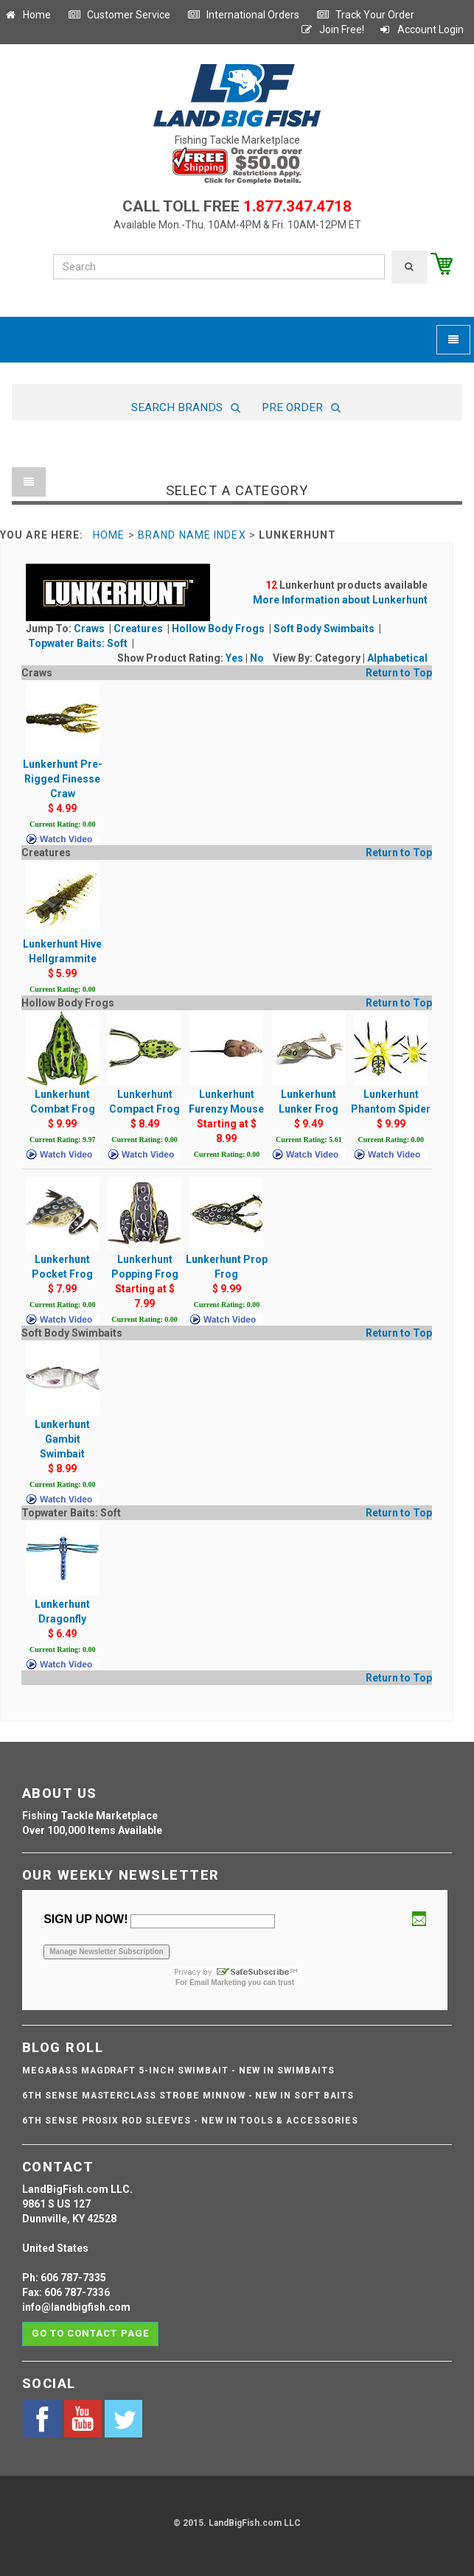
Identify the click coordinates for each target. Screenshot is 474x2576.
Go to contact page (90, 2333)
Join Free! (332, 29)
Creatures (139, 628)
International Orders (243, 15)
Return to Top (399, 673)
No (257, 658)
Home (27, 15)
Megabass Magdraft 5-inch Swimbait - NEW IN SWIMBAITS (178, 2070)
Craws (90, 628)
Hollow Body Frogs (219, 628)
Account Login (421, 29)
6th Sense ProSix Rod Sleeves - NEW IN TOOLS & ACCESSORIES (190, 2120)
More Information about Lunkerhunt (340, 600)
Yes (234, 658)
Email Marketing (217, 1982)
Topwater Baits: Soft (79, 643)
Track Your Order (365, 15)
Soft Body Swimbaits (325, 628)
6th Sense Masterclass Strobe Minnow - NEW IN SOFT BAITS (188, 2095)
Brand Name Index (192, 535)
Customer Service (119, 15)
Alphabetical (397, 658)
